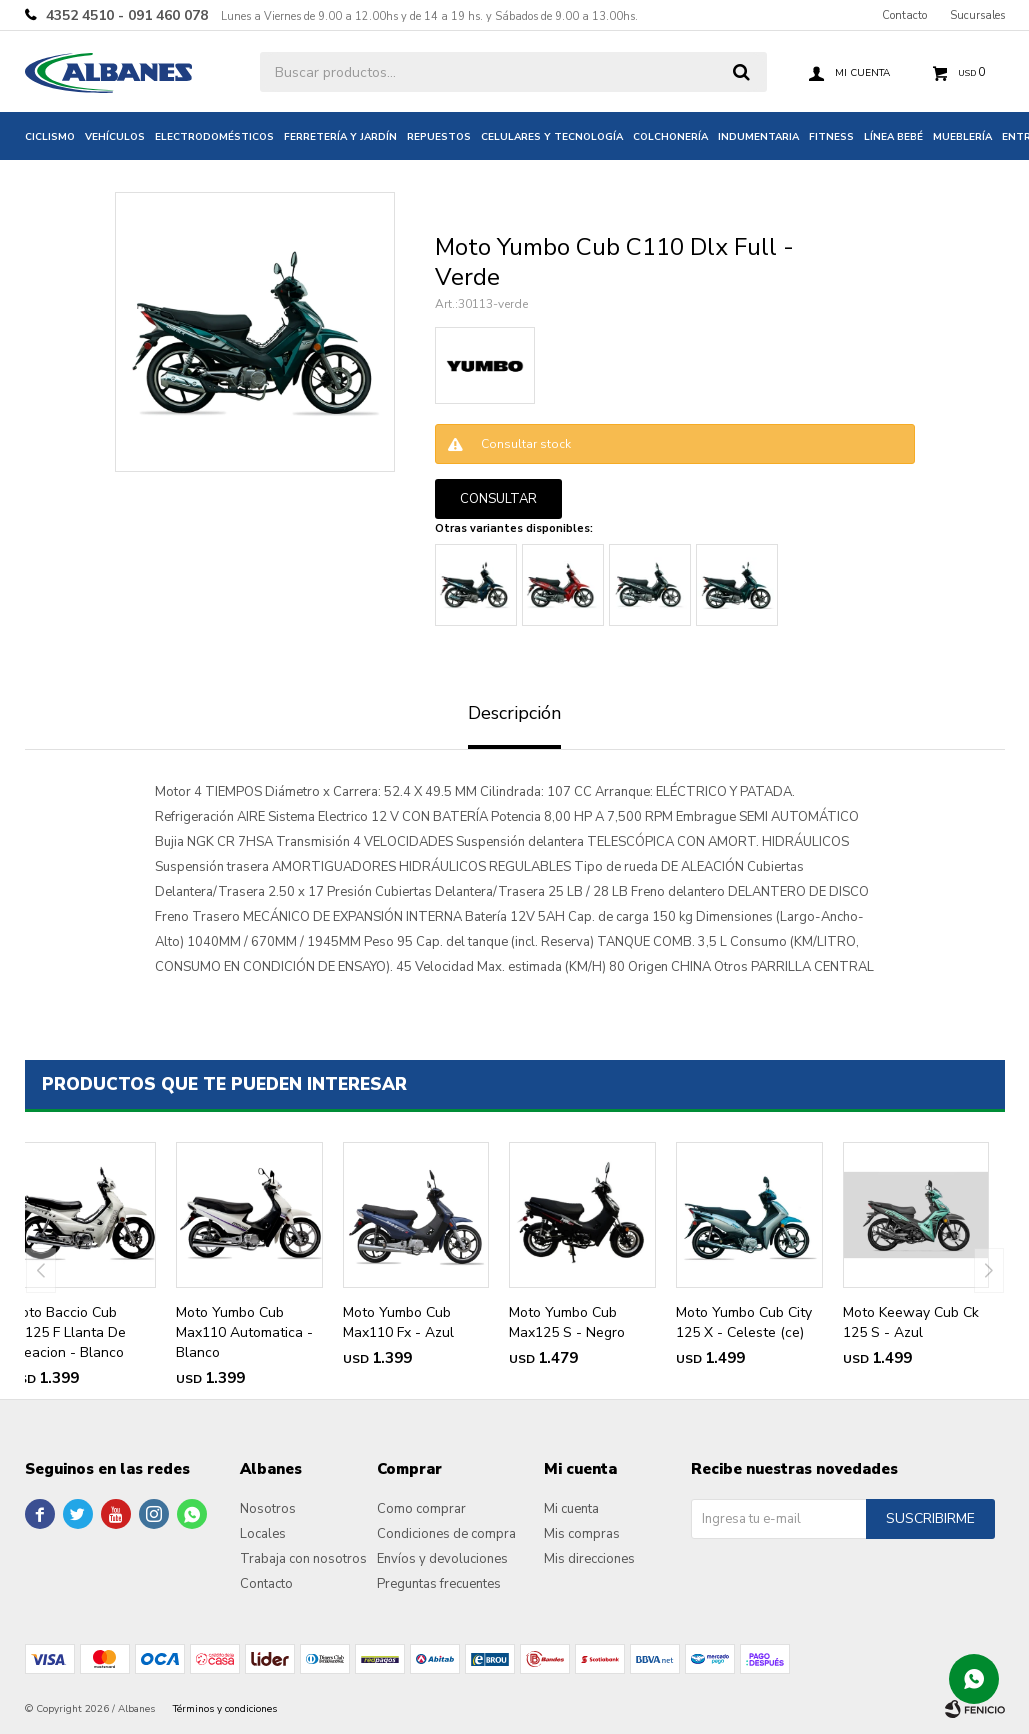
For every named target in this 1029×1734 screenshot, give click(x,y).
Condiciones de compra (446, 1534)
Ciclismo (50, 137)
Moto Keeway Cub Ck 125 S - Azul (911, 1322)
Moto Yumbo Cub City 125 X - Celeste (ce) (744, 1322)
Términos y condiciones (225, 1709)
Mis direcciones (589, 1559)
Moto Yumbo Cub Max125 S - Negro (567, 1322)
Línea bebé (893, 137)
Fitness (831, 137)
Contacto (904, 15)
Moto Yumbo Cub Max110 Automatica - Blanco (244, 1332)
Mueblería (962, 137)
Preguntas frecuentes (439, 1584)
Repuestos (439, 137)
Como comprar (421, 1509)
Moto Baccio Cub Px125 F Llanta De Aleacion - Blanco (68, 1332)
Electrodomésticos (214, 137)
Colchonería (670, 137)
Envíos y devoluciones (442, 1559)
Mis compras (582, 1534)
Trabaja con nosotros (303, 1559)
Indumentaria (758, 137)
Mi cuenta (571, 1509)
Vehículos (115, 137)
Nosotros (268, 1509)
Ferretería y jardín (340, 137)
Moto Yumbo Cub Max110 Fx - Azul (398, 1322)
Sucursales (977, 15)
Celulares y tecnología (552, 137)
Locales (263, 1534)
